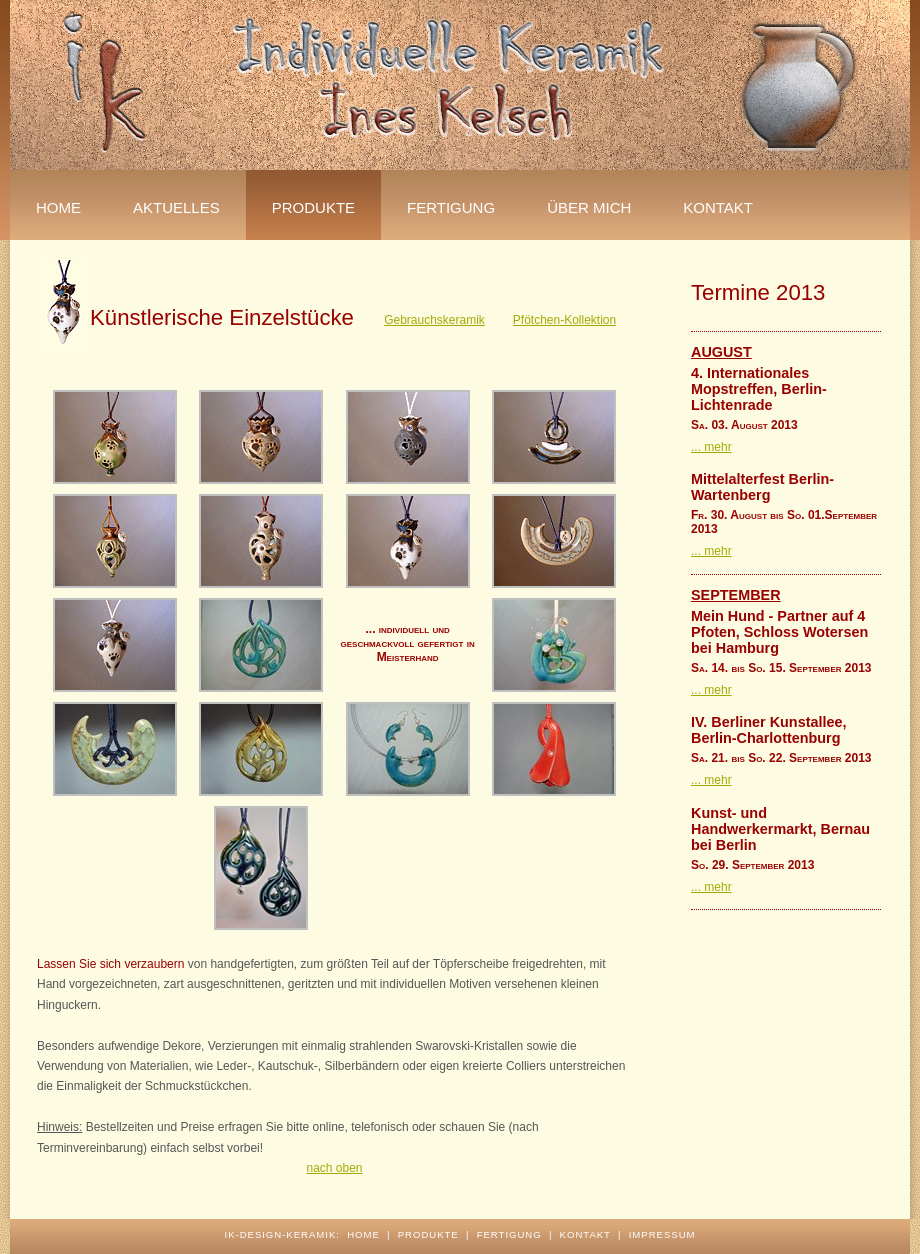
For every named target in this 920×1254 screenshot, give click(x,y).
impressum (662, 1234)
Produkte (313, 207)
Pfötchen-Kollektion (564, 320)
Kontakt (718, 207)
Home (58, 207)
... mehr (711, 447)
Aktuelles (176, 207)
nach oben (334, 1168)
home (363, 1234)
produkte (428, 1234)
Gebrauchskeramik (434, 320)
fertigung (451, 207)
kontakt (585, 1234)
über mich (589, 207)
